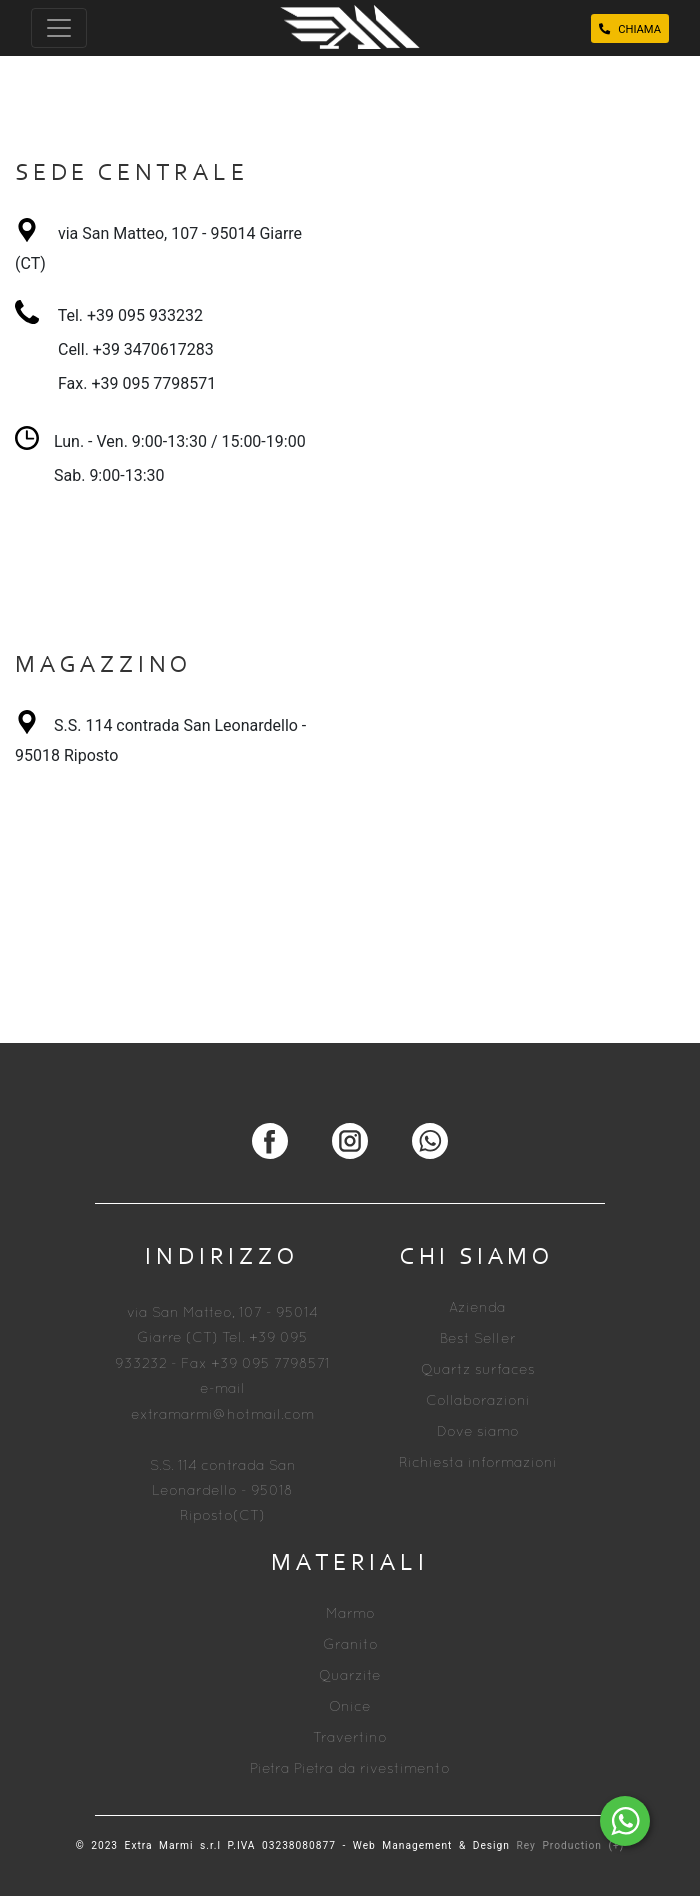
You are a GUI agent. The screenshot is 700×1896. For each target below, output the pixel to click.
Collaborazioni (478, 1401)
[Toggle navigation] (59, 28)
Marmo (350, 1614)
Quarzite (350, 1676)
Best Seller (478, 1339)
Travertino (350, 1738)
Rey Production (562, 1845)
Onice (350, 1707)
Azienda (477, 1308)
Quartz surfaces (478, 1370)
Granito (350, 1645)
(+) (617, 1845)
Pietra (270, 1769)
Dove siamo (478, 1432)
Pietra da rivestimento (372, 1769)
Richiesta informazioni (478, 1463)
